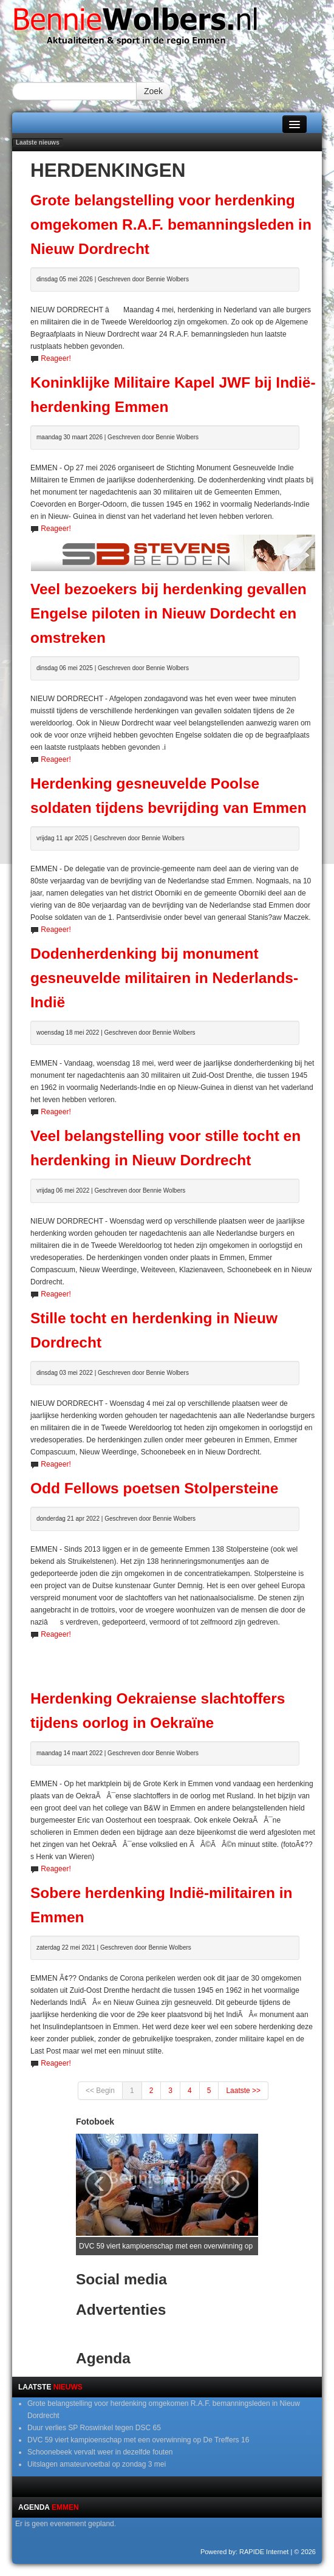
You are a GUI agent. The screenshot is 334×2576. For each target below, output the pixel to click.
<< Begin (100, 2090)
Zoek (153, 91)
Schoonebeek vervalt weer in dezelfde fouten (100, 2452)
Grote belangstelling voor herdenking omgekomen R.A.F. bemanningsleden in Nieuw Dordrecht (171, 224)
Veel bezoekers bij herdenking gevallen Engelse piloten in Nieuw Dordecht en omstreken (168, 613)
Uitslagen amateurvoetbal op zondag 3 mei (96, 2464)
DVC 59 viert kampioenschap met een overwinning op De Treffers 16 (138, 2440)
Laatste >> (243, 2090)
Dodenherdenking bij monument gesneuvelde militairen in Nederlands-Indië (164, 977)
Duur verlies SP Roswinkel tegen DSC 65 (94, 2428)
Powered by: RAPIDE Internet (244, 2551)
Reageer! (55, 358)
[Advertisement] (173, 1658)
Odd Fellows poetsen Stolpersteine (154, 1488)
